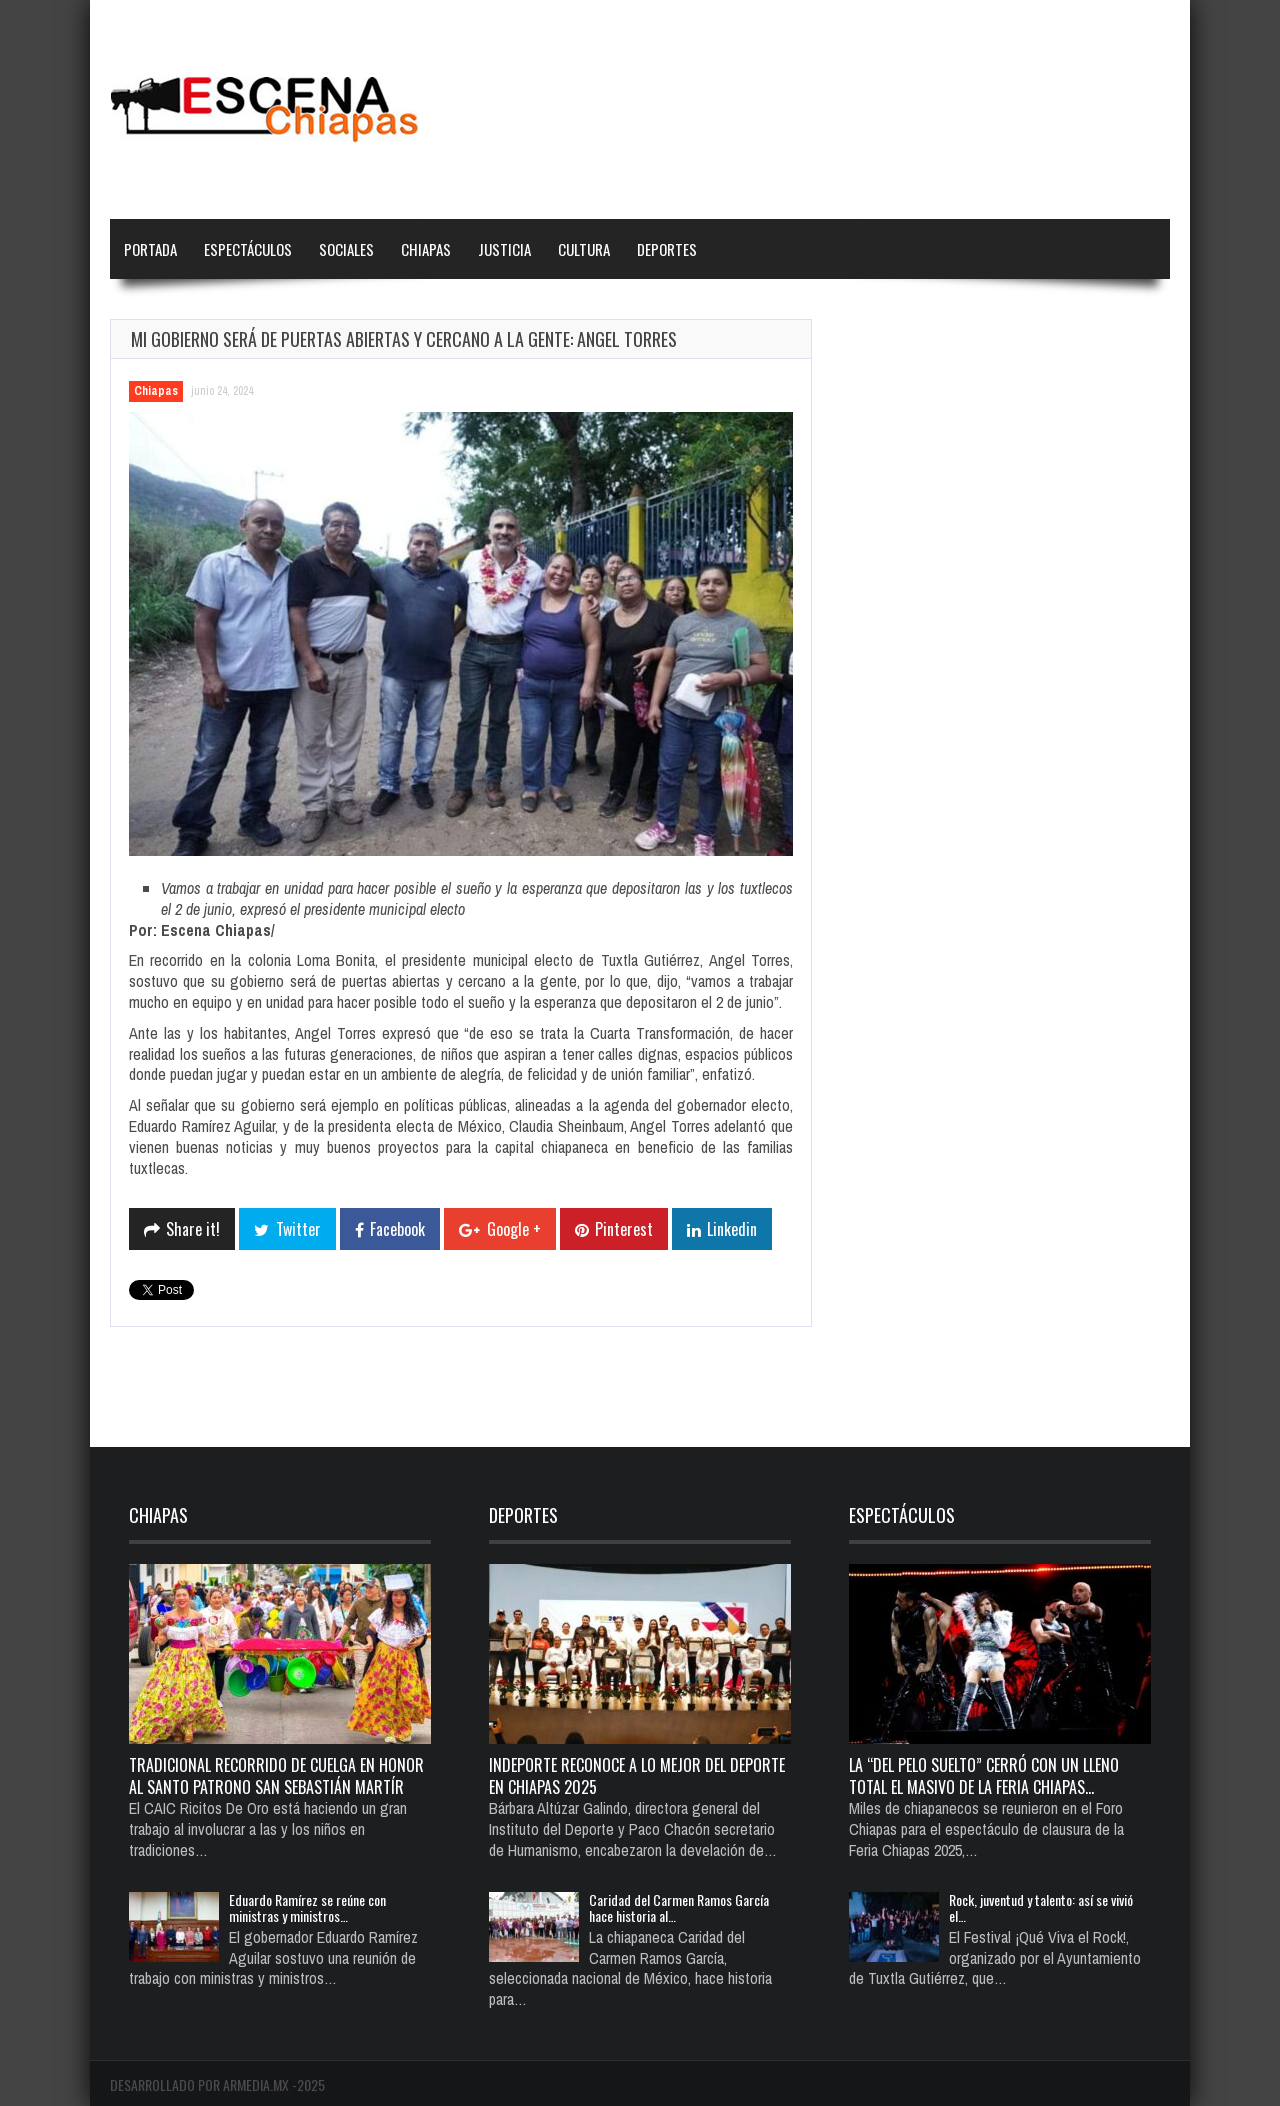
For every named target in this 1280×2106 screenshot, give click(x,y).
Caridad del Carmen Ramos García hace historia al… (679, 1907)
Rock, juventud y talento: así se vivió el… (1041, 1907)
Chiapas (426, 249)
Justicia (504, 249)
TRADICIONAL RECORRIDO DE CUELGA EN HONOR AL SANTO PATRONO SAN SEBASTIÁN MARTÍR (276, 1776)
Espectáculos (248, 249)
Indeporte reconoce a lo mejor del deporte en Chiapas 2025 (637, 1776)
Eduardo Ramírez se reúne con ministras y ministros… (307, 1907)
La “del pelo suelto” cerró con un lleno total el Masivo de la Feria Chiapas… (984, 1776)
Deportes (667, 249)
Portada (150, 249)
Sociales (346, 249)
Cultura (584, 249)
